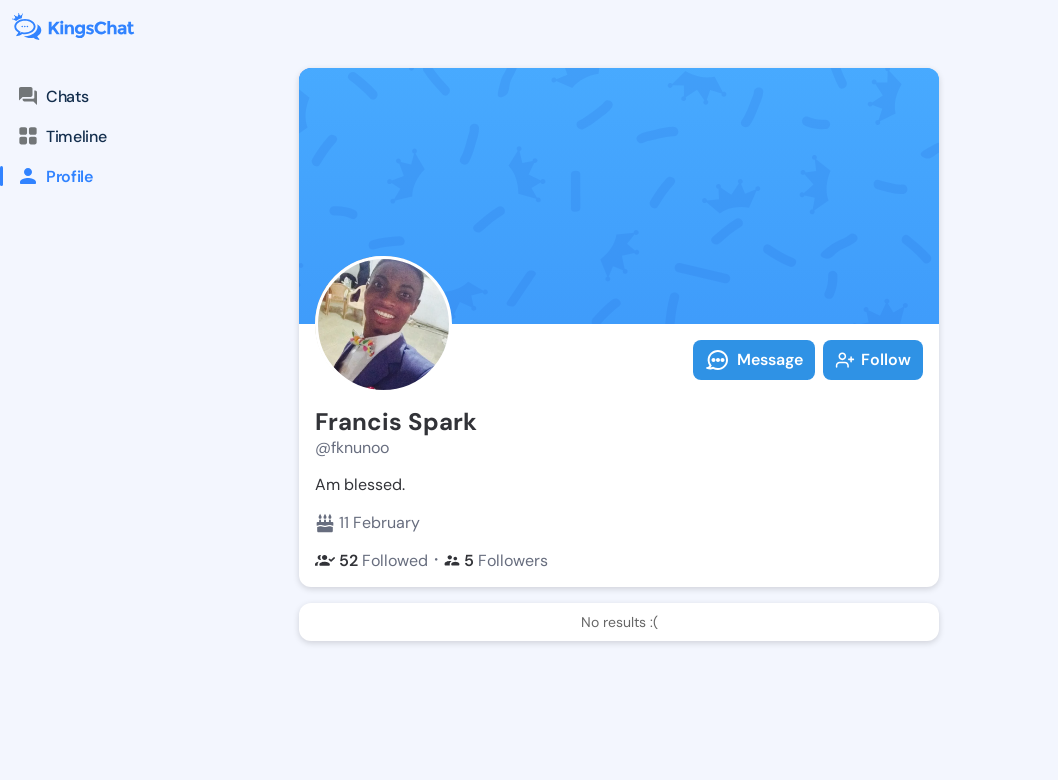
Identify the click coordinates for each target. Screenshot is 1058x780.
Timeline (61, 136)
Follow (873, 359)
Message (754, 360)
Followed (371, 560)
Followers (496, 560)
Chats (52, 96)
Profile (46, 176)
